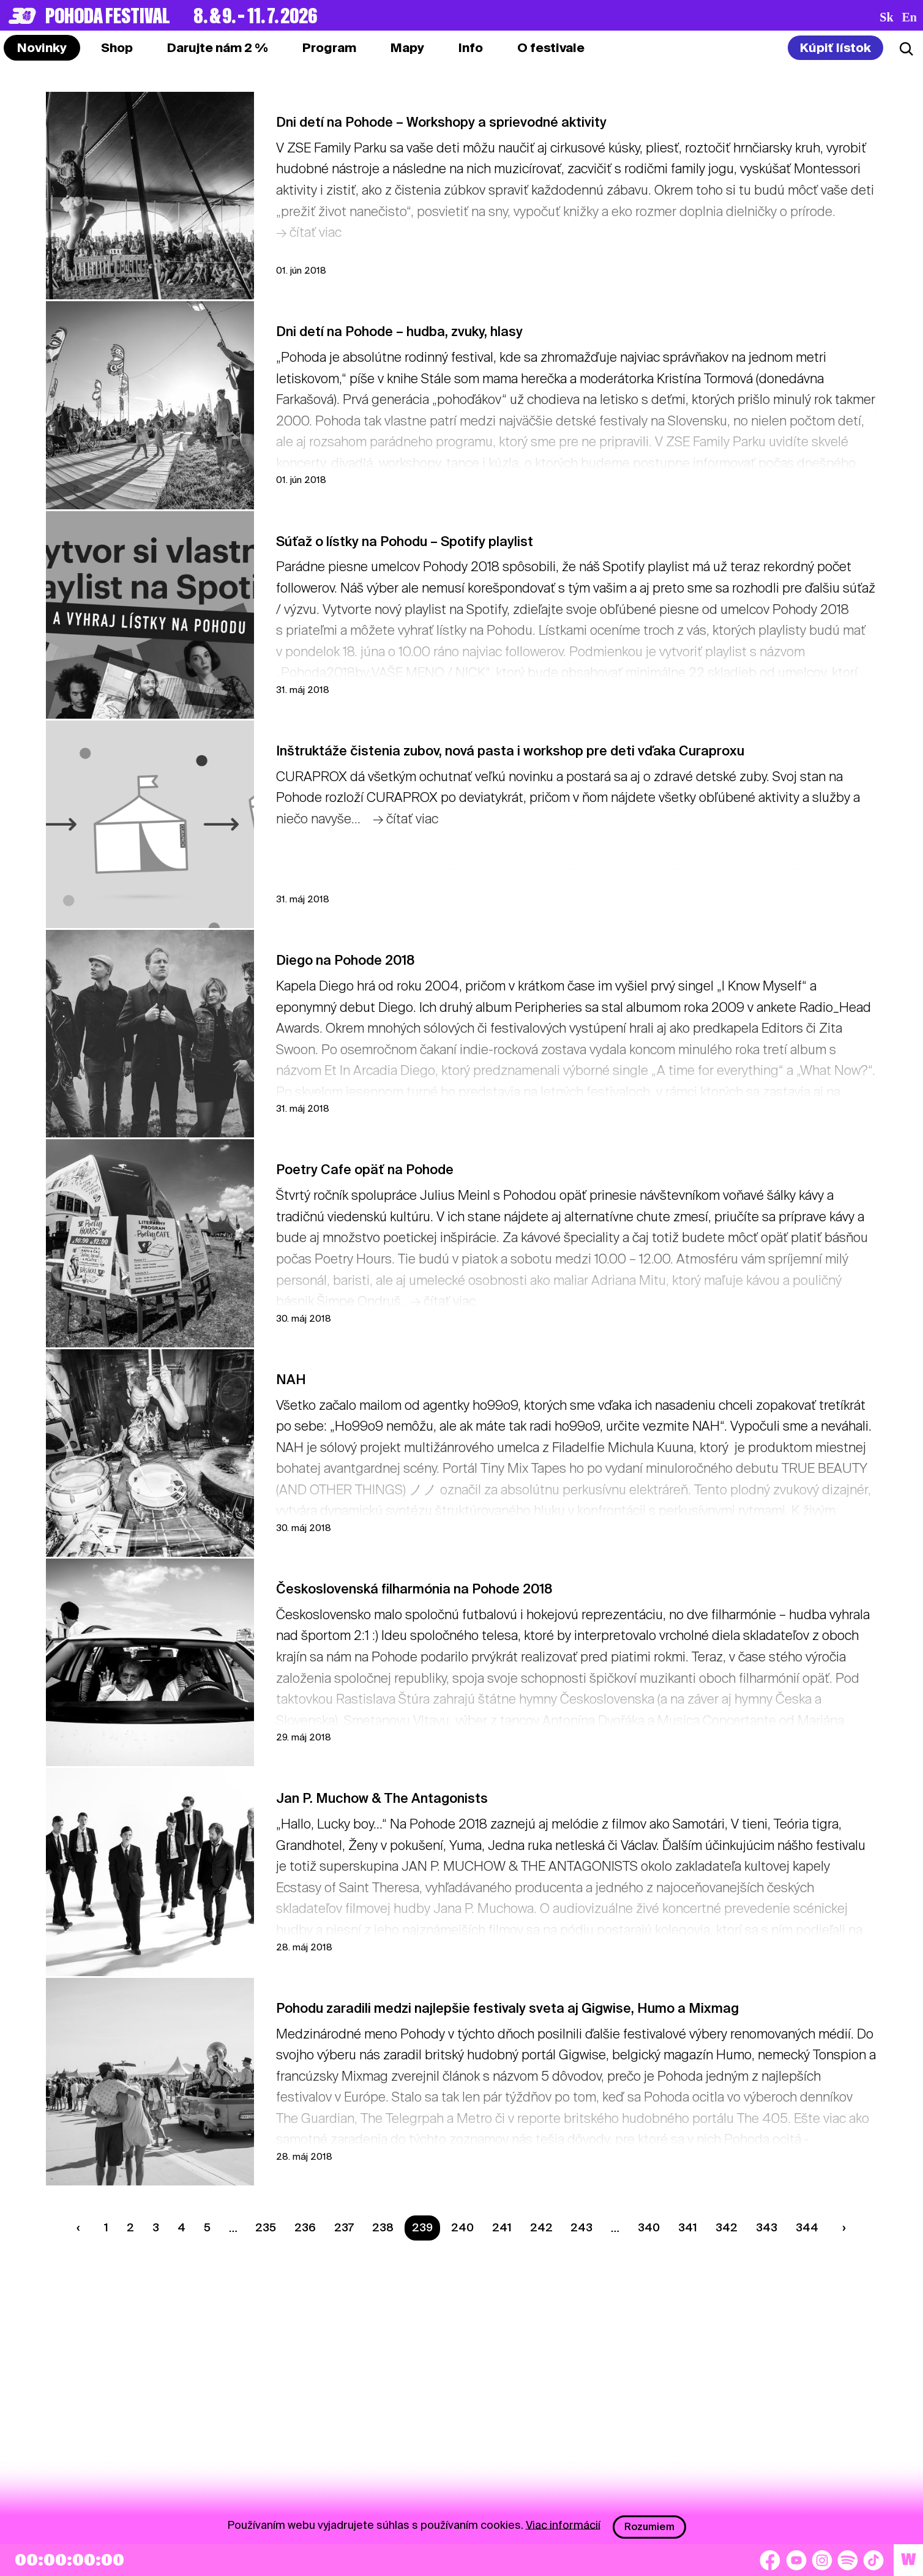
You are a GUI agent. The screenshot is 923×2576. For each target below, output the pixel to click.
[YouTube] (796, 2560)
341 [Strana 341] (687, 2227)
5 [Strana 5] (207, 2227)
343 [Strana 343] (766, 2227)
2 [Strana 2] (130, 2227)
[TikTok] (873, 2560)
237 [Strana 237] (344, 2227)
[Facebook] (770, 2560)
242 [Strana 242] (541, 2227)
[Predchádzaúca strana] (81, 2228)
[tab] (117, 48)
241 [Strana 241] (502, 2227)
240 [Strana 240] (462, 2227)
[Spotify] (847, 2560)
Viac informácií (563, 2524)
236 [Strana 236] (305, 2227)
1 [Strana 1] (106, 2227)
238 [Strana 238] (383, 2227)
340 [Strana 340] (649, 2227)
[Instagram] (822, 2560)
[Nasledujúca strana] (841, 2228)
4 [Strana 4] (181, 2227)
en (909, 17)
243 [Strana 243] (581, 2227)
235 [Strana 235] (265, 2227)
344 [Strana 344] (807, 2227)
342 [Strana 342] (727, 2227)
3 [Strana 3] (155, 2227)
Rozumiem (649, 2527)
